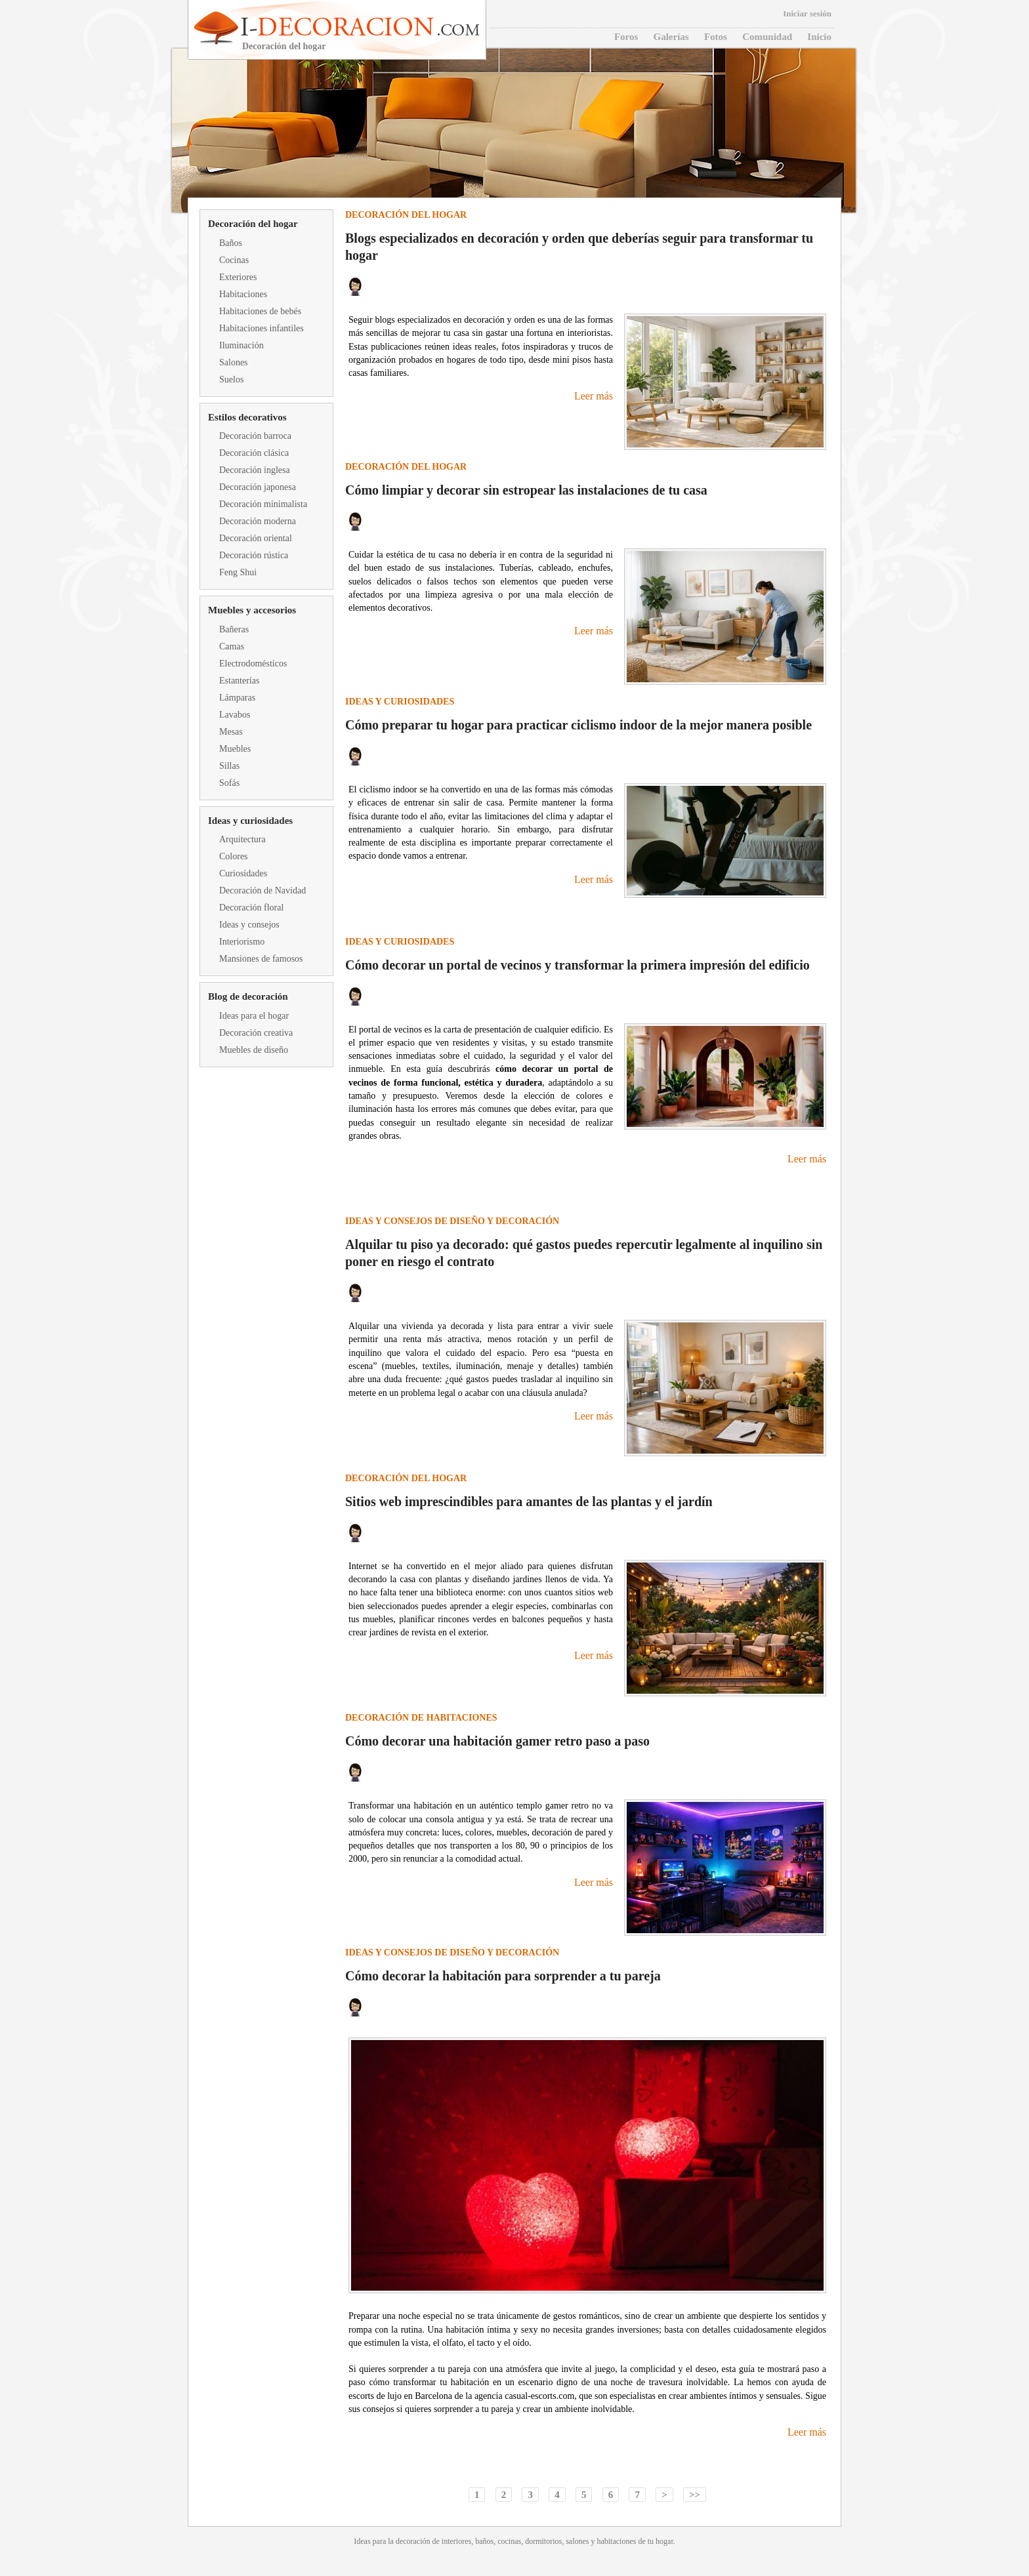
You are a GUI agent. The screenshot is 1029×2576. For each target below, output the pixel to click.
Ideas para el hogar (254, 1016)
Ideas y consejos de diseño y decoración (452, 1221)
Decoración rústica (253, 555)
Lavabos (234, 715)
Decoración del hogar (253, 223)
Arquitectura (242, 839)
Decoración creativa (256, 1033)
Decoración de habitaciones (421, 1718)
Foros (626, 36)
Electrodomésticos (253, 663)
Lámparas (237, 698)
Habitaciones (243, 294)
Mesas (231, 732)
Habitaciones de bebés (260, 311)
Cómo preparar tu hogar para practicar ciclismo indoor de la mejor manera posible (578, 725)
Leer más (593, 395)
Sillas (229, 766)
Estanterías (239, 680)
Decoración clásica (254, 453)
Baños (230, 243)
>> (694, 2494)
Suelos (231, 379)
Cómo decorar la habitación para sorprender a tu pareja (503, 1976)
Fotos (715, 36)
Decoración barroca (255, 436)
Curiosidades (243, 873)
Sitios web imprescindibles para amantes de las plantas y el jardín (529, 1501)
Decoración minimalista (263, 504)
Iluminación (241, 345)
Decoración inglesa (254, 470)
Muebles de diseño (253, 1050)
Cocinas (234, 260)
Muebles (235, 749)
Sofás (229, 783)
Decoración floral (251, 907)
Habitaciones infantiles (261, 328)
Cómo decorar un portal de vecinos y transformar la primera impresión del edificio (577, 965)
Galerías (671, 36)
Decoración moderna (257, 521)
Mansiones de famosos (261, 959)
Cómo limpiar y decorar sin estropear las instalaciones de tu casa (526, 490)
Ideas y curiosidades (250, 820)
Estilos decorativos (247, 417)
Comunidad (767, 36)
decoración (413, 2541)
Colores (233, 856)
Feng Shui (238, 572)
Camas (231, 646)
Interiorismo (241, 942)
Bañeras (234, 629)
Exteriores (238, 277)
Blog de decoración (248, 996)
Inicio (819, 36)
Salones (233, 362)
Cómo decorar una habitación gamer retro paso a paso (497, 1741)
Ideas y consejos (249, 925)
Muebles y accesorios (252, 610)
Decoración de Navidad (262, 890)
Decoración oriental (255, 538)
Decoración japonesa (257, 487)
